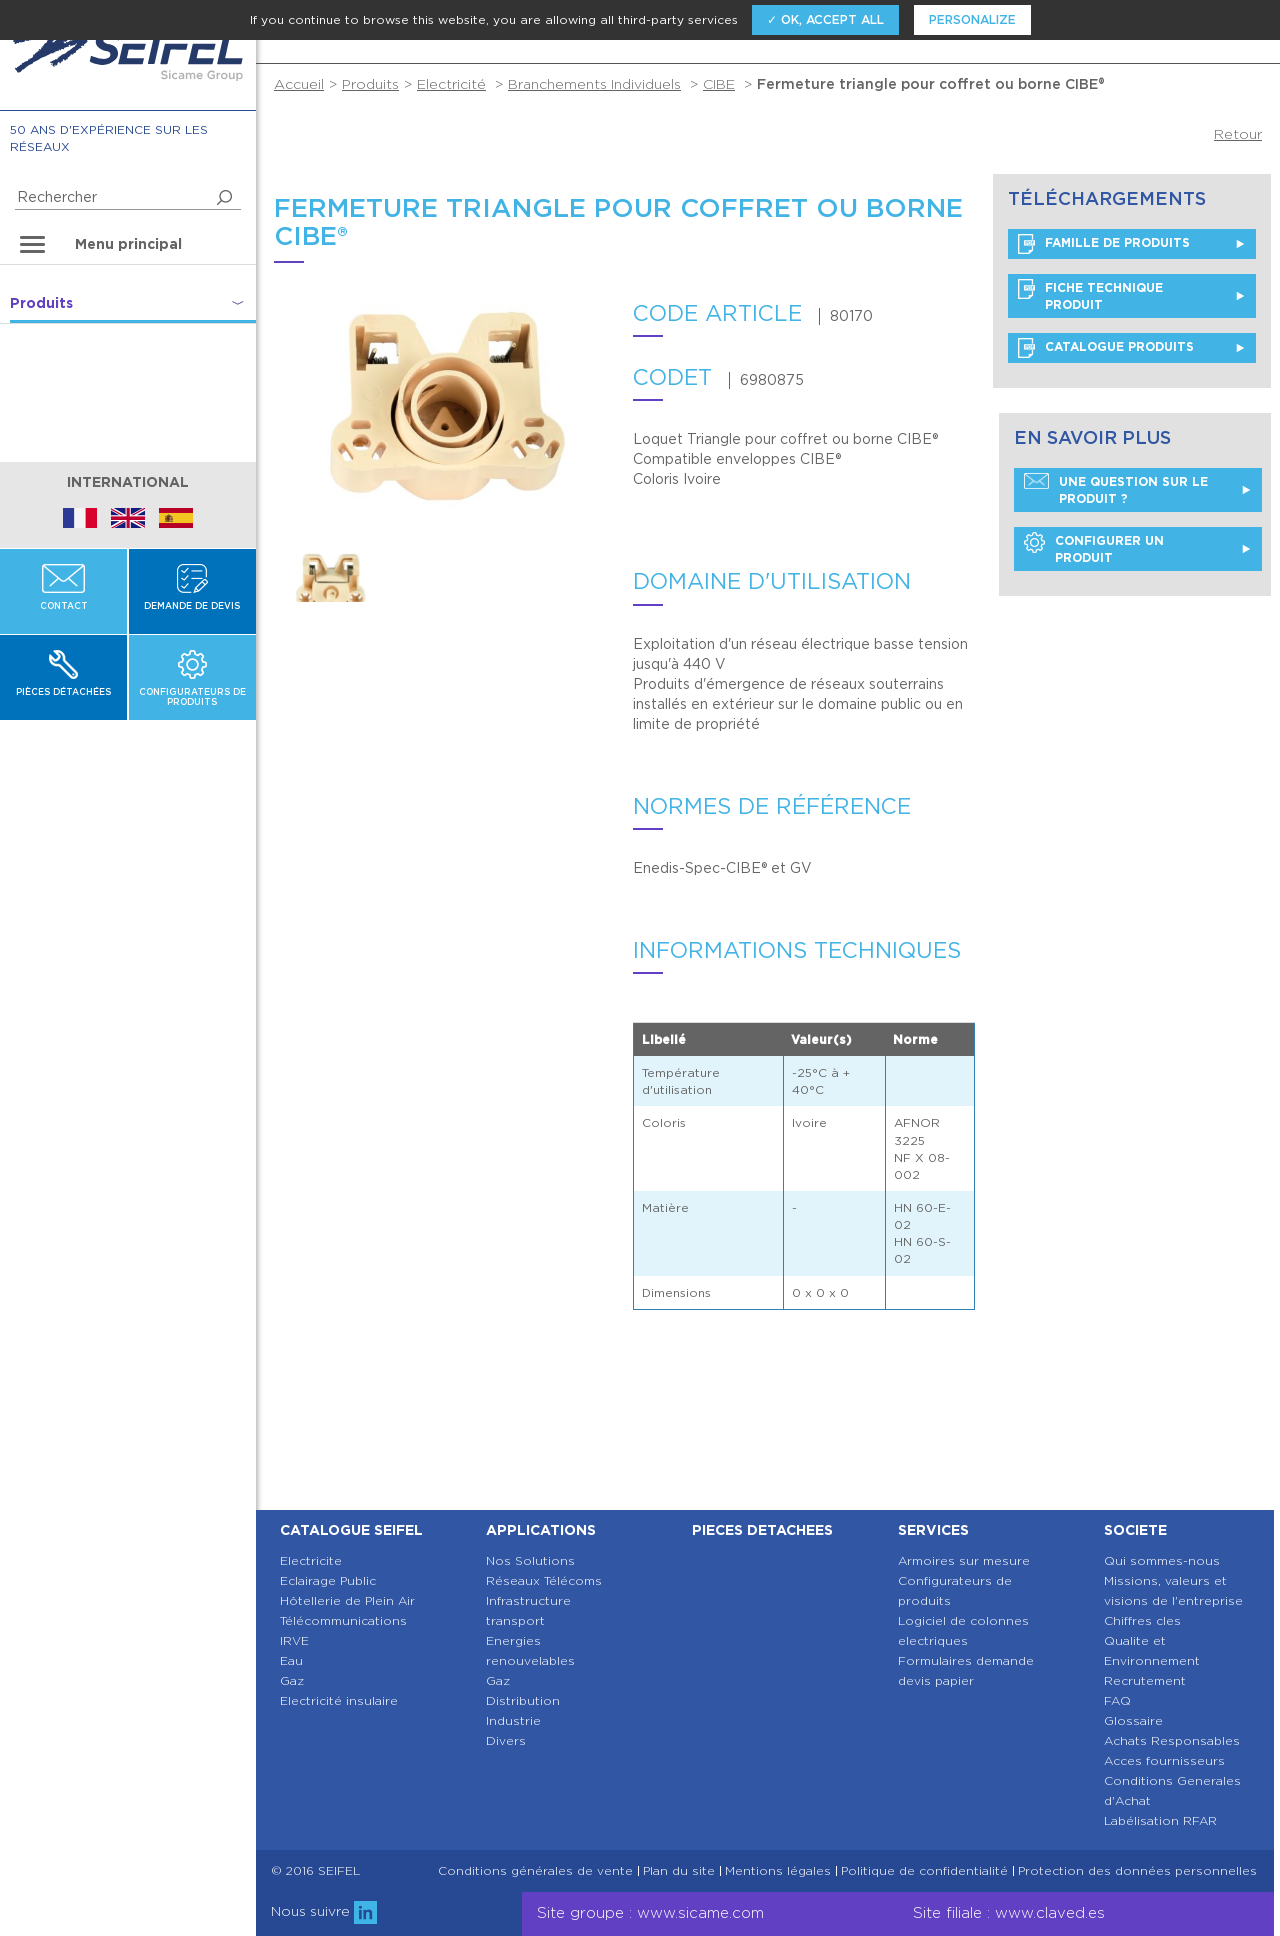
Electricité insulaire (339, 1700)
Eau (291, 1660)
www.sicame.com (700, 1913)
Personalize (972, 19)
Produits (370, 84)
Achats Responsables (1172, 1740)
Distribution (523, 1700)
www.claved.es (1050, 1913)
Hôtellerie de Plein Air (347, 1600)
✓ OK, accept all (825, 19)
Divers (506, 1740)
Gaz (292, 1680)
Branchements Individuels (594, 84)
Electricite (311, 1560)
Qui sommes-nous (1162, 1560)
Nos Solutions (530, 1560)
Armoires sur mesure (964, 1560)
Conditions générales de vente (535, 1871)
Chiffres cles (1142, 1620)
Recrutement (1145, 1680)
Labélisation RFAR (1160, 1820)
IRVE (294, 1640)
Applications (541, 1530)
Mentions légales (778, 1871)
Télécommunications (343, 1620)
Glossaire (1133, 1720)
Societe (1135, 1530)
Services (933, 1530)
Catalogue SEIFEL (351, 1530)
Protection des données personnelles (1137, 1871)
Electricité (451, 84)
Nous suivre (324, 1911)
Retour (1238, 134)
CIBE (719, 84)
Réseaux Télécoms (544, 1580)
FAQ (1117, 1700)
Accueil (299, 84)
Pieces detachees (762, 1530)
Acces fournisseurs (1164, 1760)
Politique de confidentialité (924, 1871)
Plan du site (679, 1871)
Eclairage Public (328, 1580)
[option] (331, 574)
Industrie (513, 1720)
